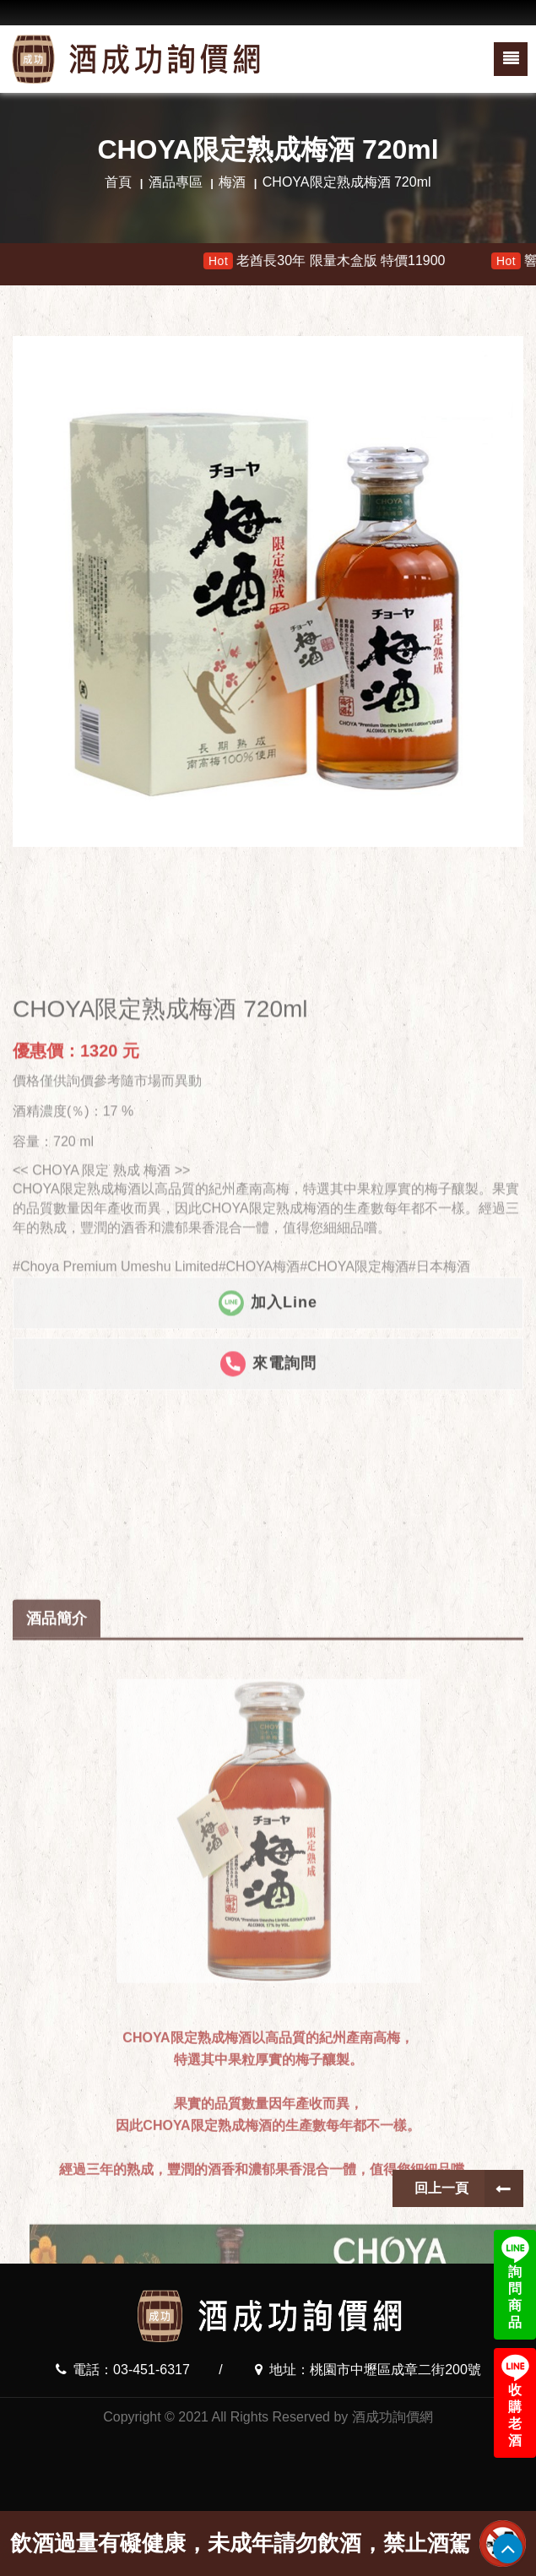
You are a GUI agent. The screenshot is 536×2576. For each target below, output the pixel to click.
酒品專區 (176, 182)
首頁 (118, 182)
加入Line (268, 1548)
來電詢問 (268, 1609)
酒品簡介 (56, 2142)
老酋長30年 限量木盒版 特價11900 (345, 260)
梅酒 (232, 182)
